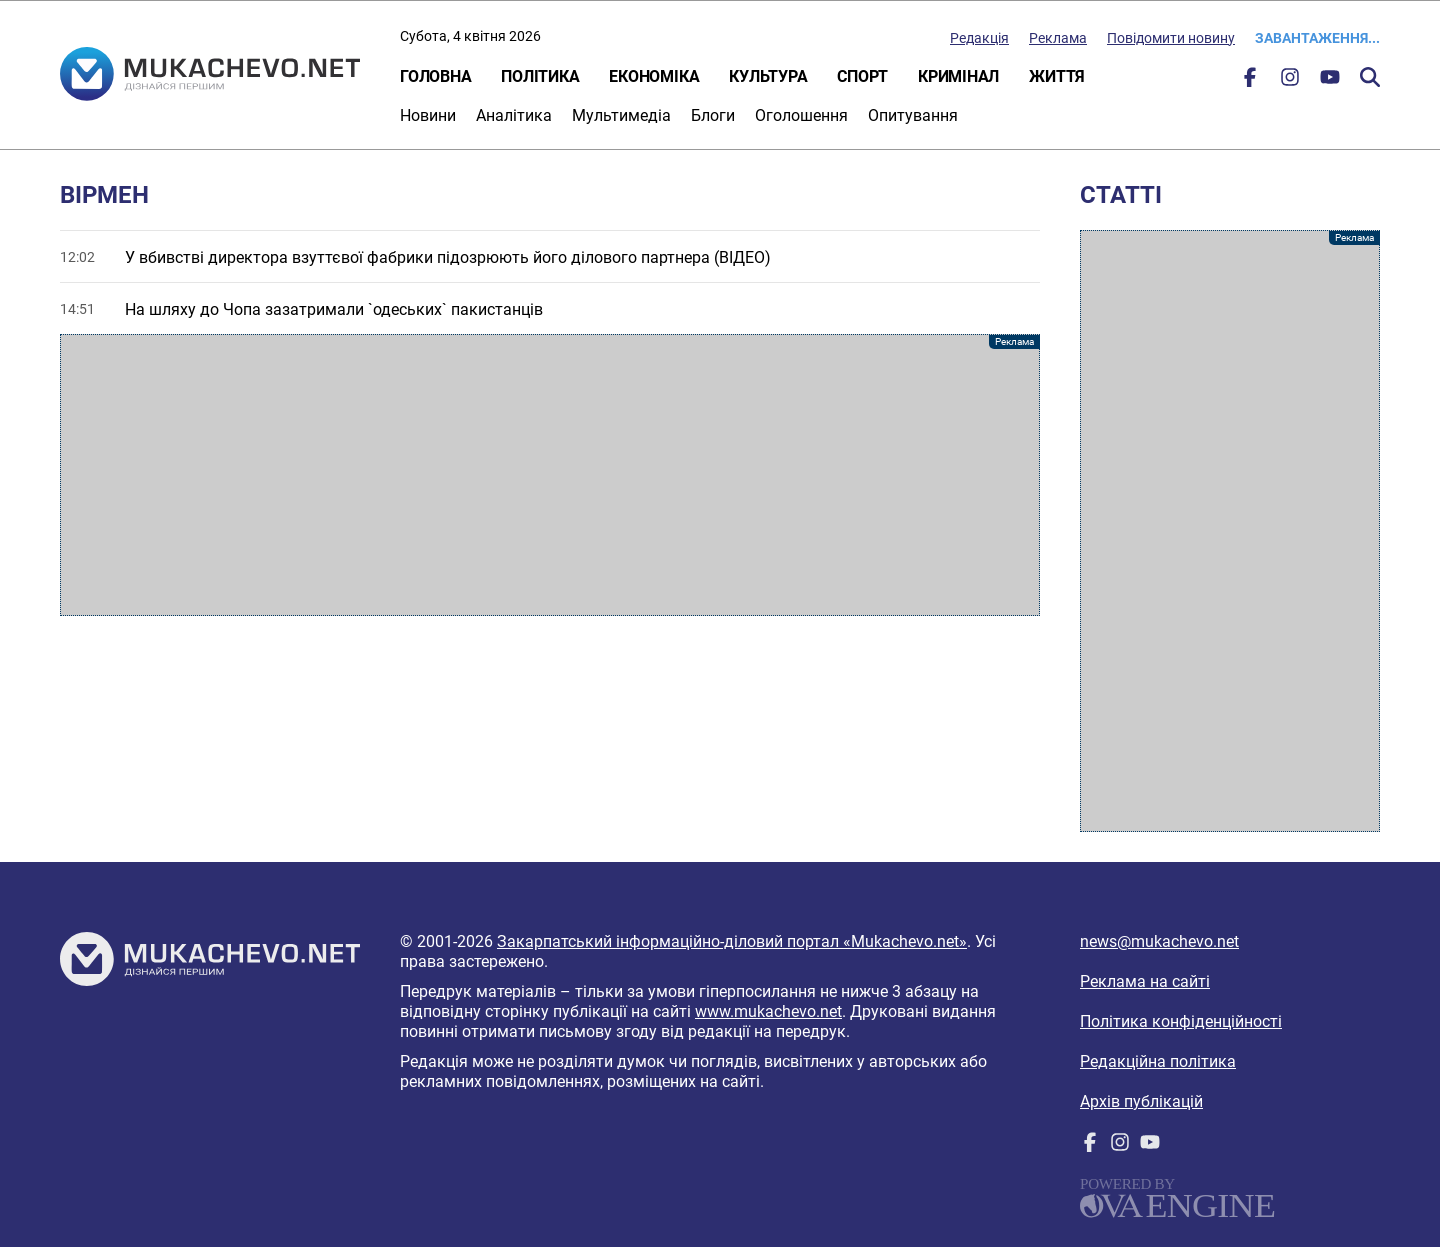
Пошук (1370, 77)
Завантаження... (1317, 38)
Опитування (913, 115)
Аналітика (514, 115)
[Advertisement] (550, 475)
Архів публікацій (1141, 1101)
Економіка (654, 76)
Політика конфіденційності (1181, 1021)
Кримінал (958, 76)
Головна (435, 76)
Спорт (862, 76)
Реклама (1058, 38)
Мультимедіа (621, 115)
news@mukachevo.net (1159, 941)
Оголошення (801, 115)
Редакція (979, 38)
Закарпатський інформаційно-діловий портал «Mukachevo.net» (732, 941)
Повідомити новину (1171, 38)
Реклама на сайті (1145, 981)
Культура (768, 76)
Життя (1057, 76)
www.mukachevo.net (768, 1011)
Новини (428, 115)
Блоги (713, 115)
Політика (540, 76)
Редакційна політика (1158, 1061)
